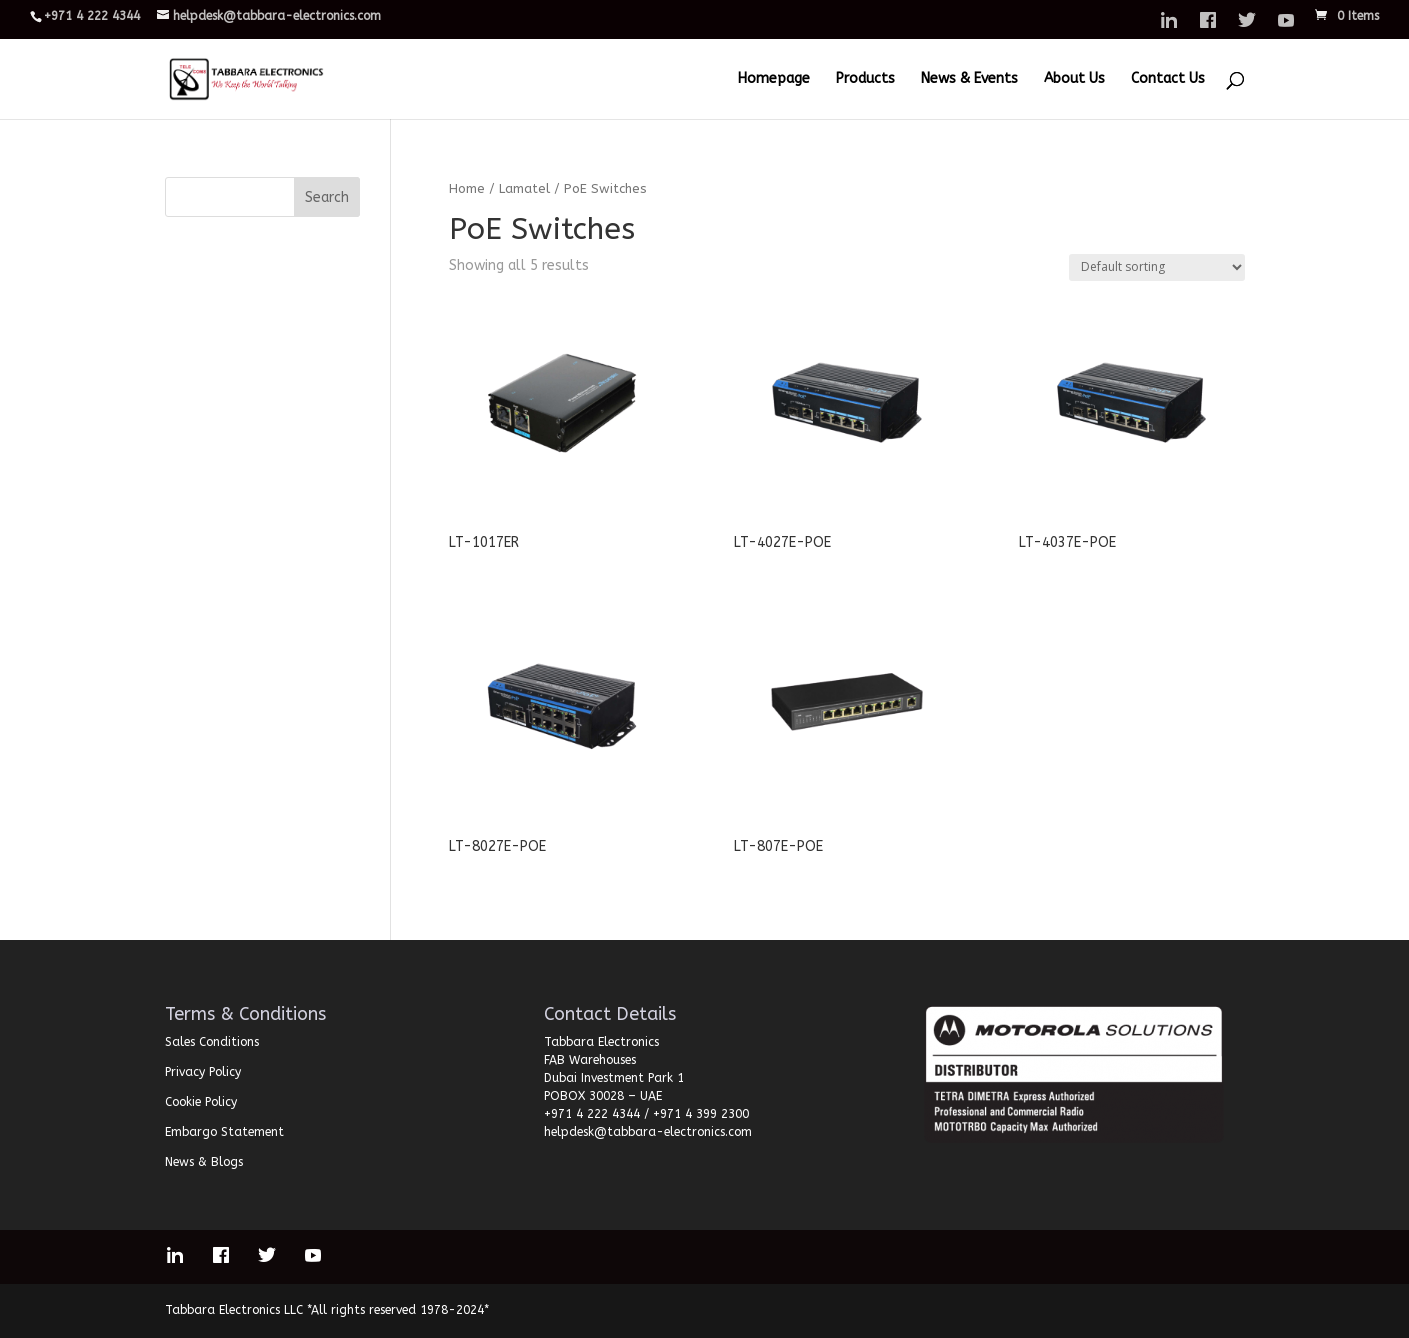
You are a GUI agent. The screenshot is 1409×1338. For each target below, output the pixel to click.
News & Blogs (204, 1162)
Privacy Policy (203, 1072)
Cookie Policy (201, 1102)
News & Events (969, 79)
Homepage (774, 79)
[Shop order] (1157, 267)
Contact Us (1168, 79)
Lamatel (524, 188)
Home (467, 188)
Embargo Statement (224, 1132)
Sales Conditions (212, 1042)
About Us (1074, 79)
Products (865, 79)
